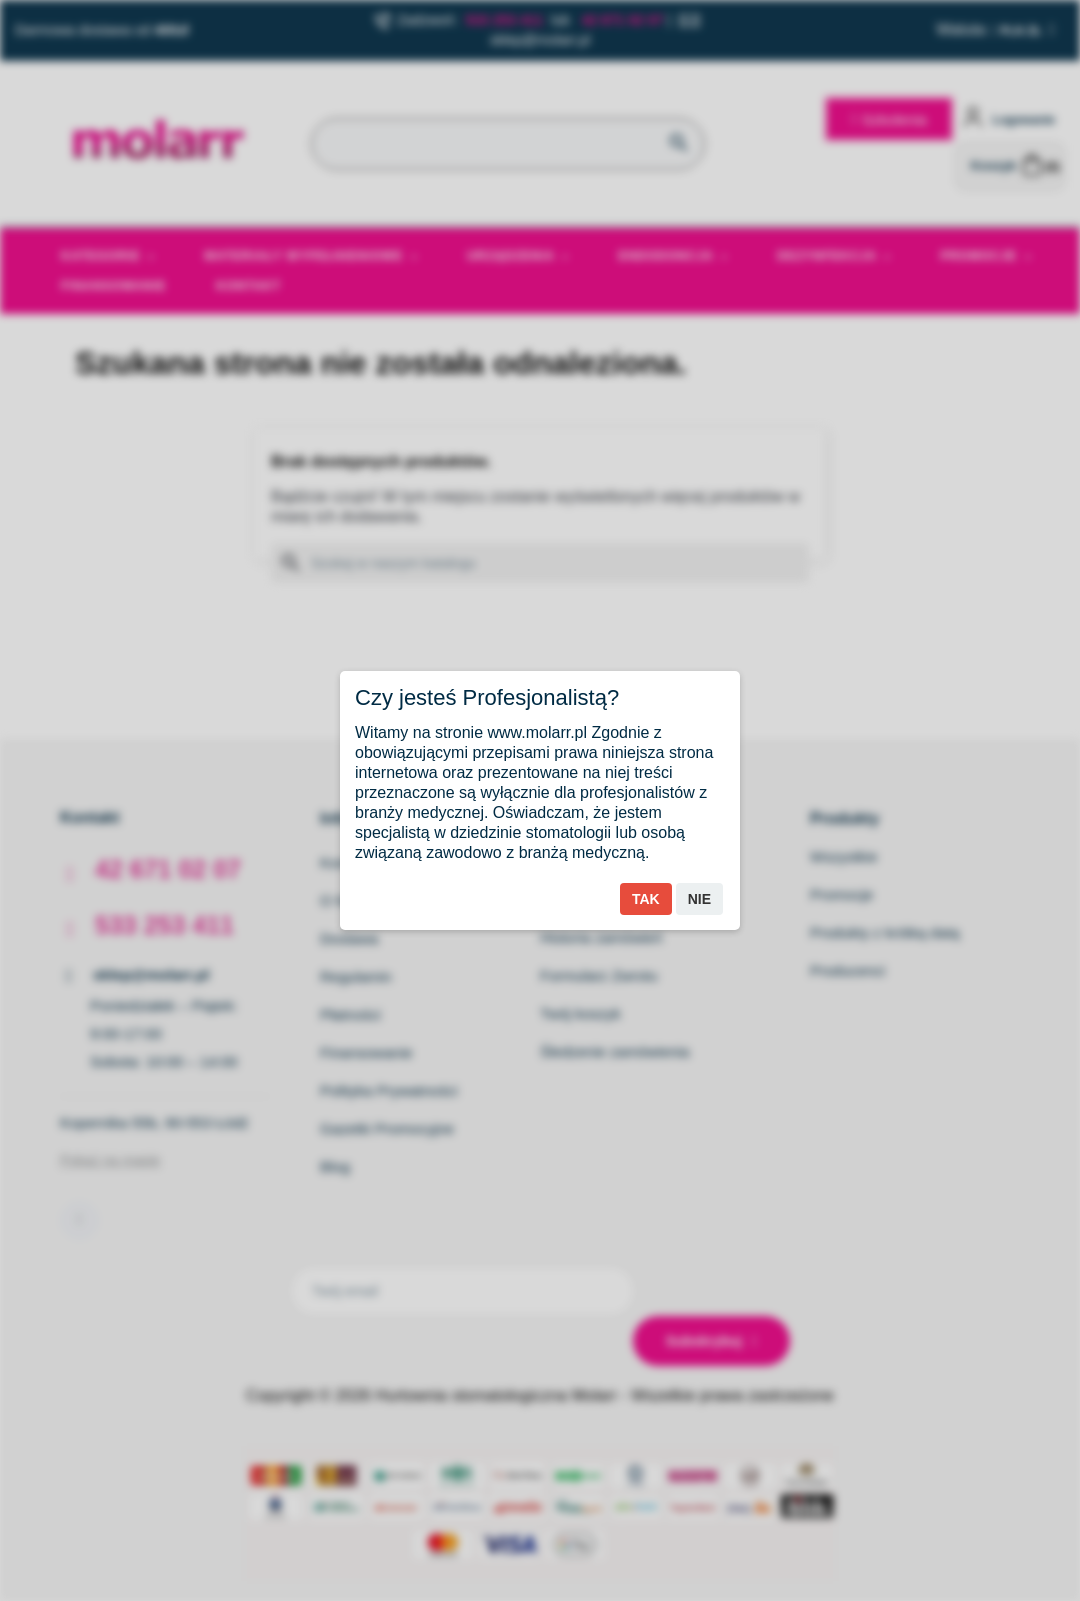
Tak (646, 899)
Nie (699, 899)
